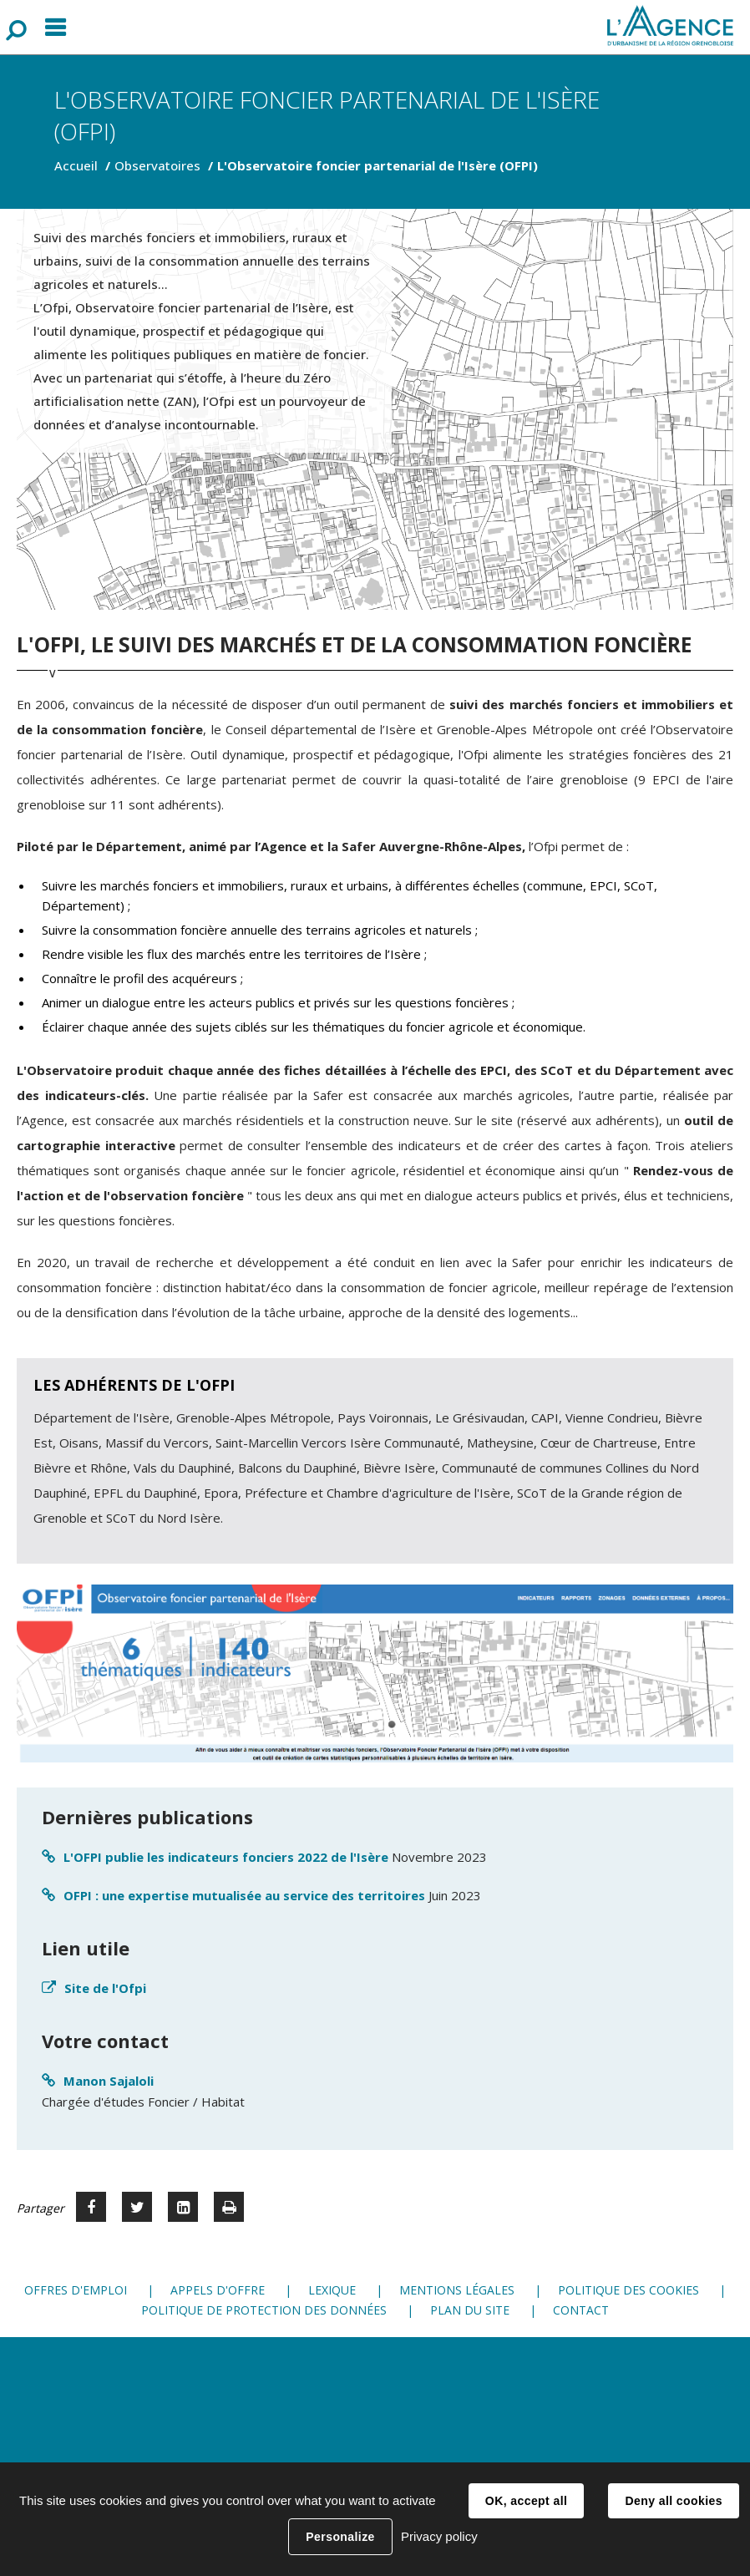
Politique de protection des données (264, 2310)
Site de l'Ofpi (105, 1988)
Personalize (340, 2536)
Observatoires (157, 165)
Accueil (76, 165)
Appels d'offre (217, 2290)
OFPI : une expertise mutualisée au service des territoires (244, 1895)
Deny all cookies (673, 2501)
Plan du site (469, 2310)
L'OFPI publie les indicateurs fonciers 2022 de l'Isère (225, 1856)
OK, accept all (526, 2501)
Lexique (332, 2290)
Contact (581, 2310)
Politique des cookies (628, 2290)
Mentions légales (456, 2290)
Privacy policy (439, 2536)
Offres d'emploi (75, 2290)
